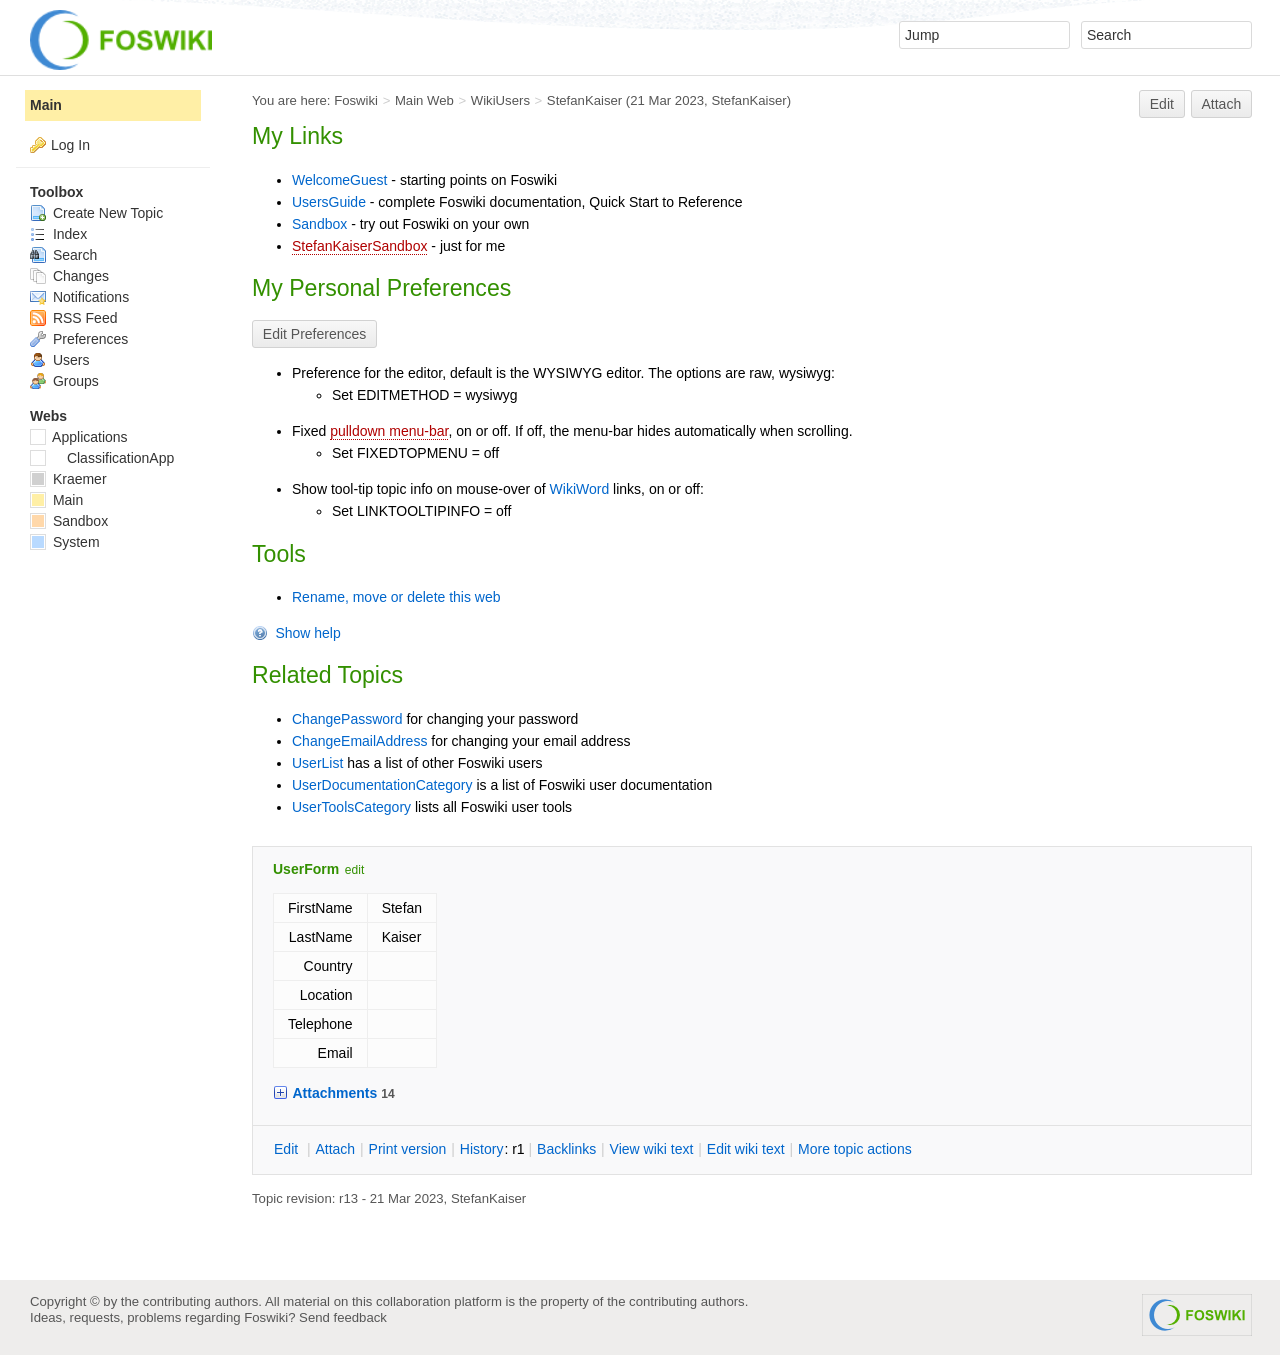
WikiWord (580, 489)
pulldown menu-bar (389, 431)
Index (58, 234)
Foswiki (356, 100)
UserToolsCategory (351, 807)
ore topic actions (855, 1149)
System (65, 542)
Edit (1162, 104)
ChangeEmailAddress (359, 741)
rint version (408, 1149)
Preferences (79, 339)
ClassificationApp (102, 458)
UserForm (306, 869)
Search (63, 255)
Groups (64, 381)
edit (354, 870)
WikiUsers (500, 100)
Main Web (424, 100)
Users (59, 360)
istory (482, 1149)
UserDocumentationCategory (382, 785)
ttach (335, 1149)
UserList (317, 763)
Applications (79, 437)
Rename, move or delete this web (396, 597)
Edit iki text (746, 1149)
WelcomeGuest (339, 180)
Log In (70, 145)
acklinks (566, 1149)
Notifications (79, 297)
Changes (69, 276)
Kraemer (68, 479)
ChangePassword (347, 719)
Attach (1222, 104)
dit (288, 1149)
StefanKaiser (584, 100)
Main (46, 105)
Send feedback (343, 1317)
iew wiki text (652, 1149)
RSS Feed (73, 318)
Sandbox (319, 224)
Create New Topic (96, 213)
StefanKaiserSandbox (359, 246)
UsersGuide (329, 202)
